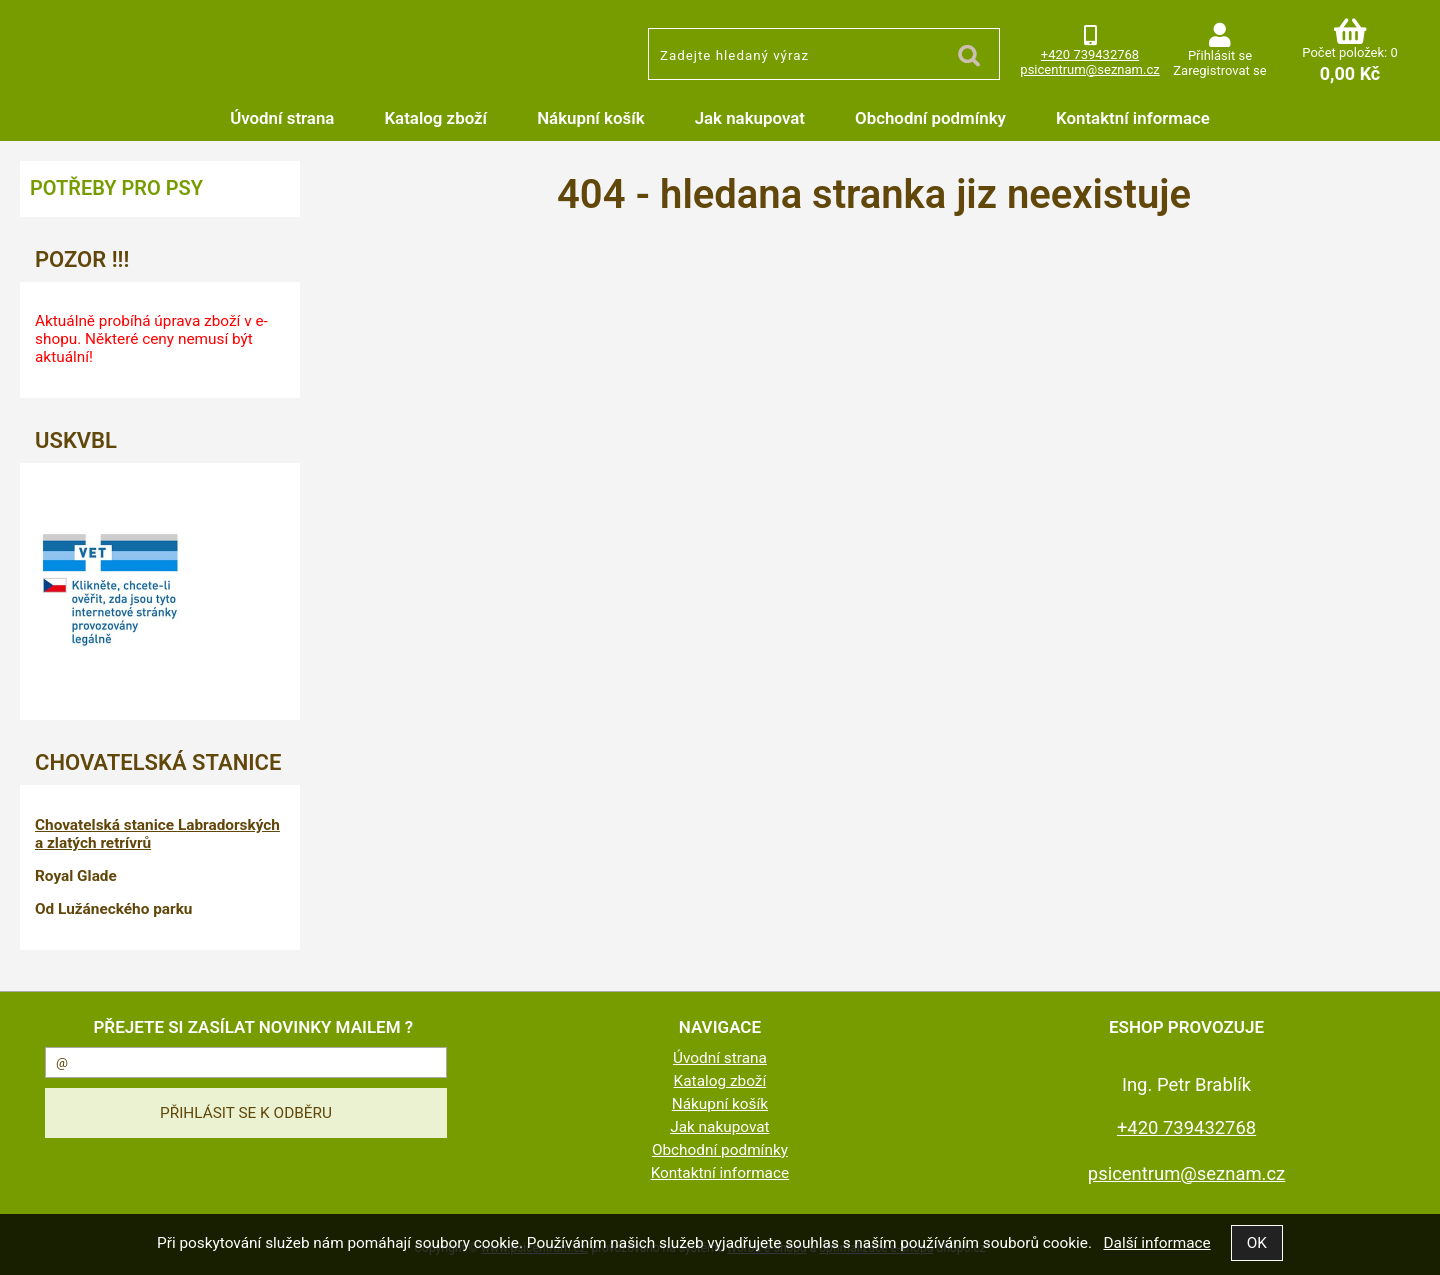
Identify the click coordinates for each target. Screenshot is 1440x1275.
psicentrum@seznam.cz (1089, 69)
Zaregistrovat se (1219, 70)
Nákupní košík (591, 118)
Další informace (1156, 1243)
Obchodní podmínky (930, 118)
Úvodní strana (282, 118)
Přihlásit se (1220, 55)
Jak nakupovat (750, 118)
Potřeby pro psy (116, 188)
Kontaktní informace (1133, 118)
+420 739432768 (1090, 54)
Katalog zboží (435, 118)
